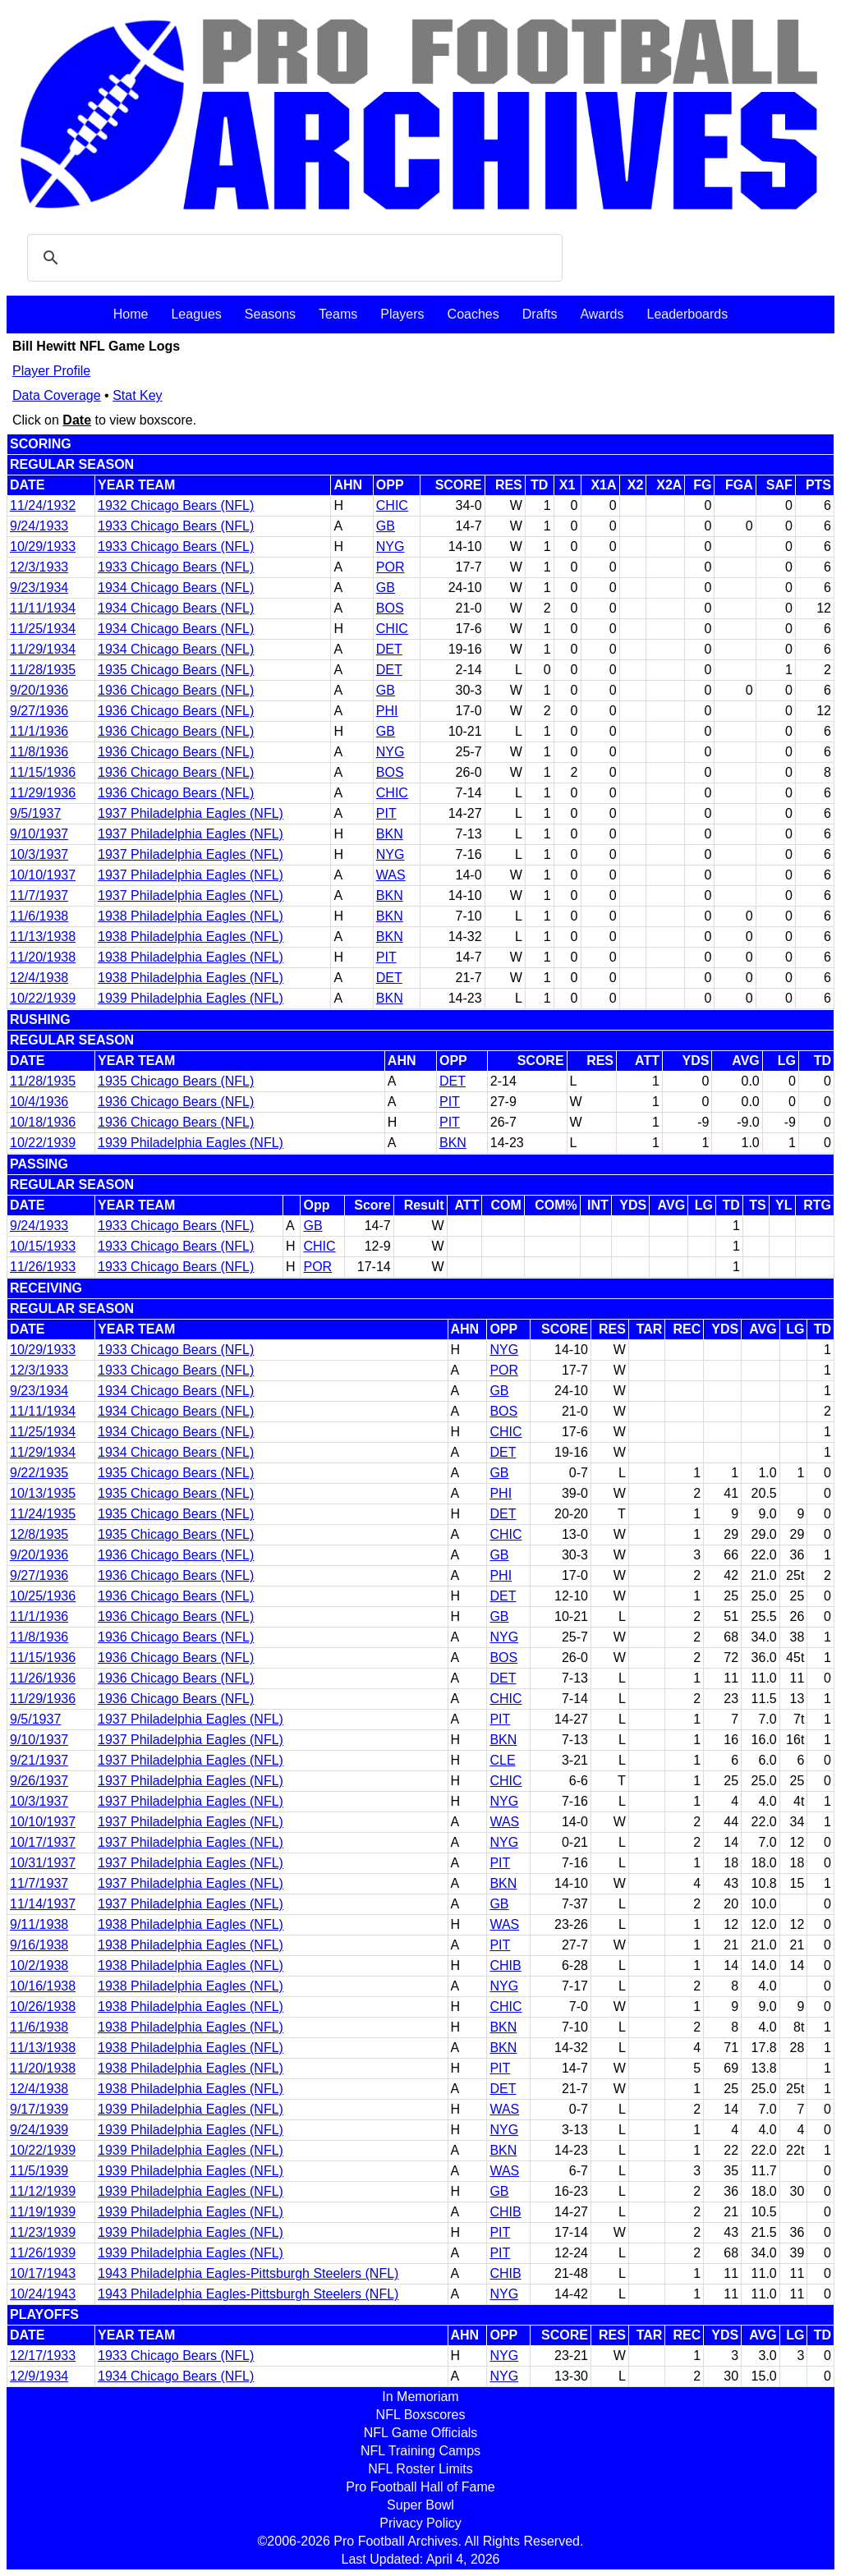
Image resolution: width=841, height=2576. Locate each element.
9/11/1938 (39, 1924)
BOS (390, 608)
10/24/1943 (43, 2294)
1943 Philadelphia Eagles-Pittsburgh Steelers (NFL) (248, 2273)
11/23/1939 (43, 2232)
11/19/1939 (43, 2212)
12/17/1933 (43, 2355)
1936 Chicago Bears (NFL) (176, 690)
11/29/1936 (43, 793)
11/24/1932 (43, 505)
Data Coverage (56, 395)
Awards (601, 314)
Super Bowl (420, 2505)
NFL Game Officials (421, 2433)
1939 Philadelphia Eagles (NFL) (190, 998)
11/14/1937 (43, 1904)
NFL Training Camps (420, 2451)
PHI (387, 711)
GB (385, 526)
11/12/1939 (43, 2191)
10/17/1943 (43, 2273)
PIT (386, 813)
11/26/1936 (43, 1678)
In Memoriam (420, 2397)
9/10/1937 (39, 834)
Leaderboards (687, 314)
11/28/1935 (43, 670)
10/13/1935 (43, 1493)
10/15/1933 (43, 1246)
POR (390, 567)
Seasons (270, 314)
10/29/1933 (43, 546)
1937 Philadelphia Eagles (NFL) (190, 813)
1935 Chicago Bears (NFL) (176, 670)
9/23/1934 (39, 588)
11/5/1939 (39, 2171)
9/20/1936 (39, 690)
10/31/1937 (43, 1863)
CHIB (505, 1965)
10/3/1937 (39, 854)
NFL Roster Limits (420, 2469)
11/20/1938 (43, 957)
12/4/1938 (39, 978)
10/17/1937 (43, 1842)
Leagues (196, 314)
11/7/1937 (39, 895)
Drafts (540, 314)
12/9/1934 (39, 2376)
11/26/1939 (43, 2253)
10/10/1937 (43, 875)
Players (402, 314)
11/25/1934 (43, 629)
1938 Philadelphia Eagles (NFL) (190, 916)
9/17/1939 (39, 2109)
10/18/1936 (43, 1122)
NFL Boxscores (421, 2415)
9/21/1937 (39, 1760)
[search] (292, 258)
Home (131, 314)
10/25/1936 (43, 1596)
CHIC (392, 505)
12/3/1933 (39, 567)
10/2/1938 (39, 1965)
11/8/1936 (39, 752)
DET (389, 649)
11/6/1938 (39, 916)
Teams (338, 314)
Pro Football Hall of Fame (420, 2487)
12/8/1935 (39, 1534)
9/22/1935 (39, 1473)
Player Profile (51, 371)
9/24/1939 (39, 2130)
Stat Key (137, 395)
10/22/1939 (43, 998)
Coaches (473, 314)
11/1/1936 (39, 731)
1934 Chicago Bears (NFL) (176, 588)
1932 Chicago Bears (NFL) (176, 505)
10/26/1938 (43, 2007)
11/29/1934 (43, 649)
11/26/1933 (43, 1267)
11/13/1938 (43, 937)
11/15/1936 (43, 772)
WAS (391, 875)
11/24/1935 (43, 1514)
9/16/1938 (39, 1945)
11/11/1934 (43, 608)
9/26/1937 (39, 1781)
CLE (502, 1760)
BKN (389, 834)
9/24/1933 (39, 526)
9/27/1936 (39, 711)
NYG (390, 546)
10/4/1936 (39, 1102)
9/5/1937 (35, 813)
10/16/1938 (43, 1986)
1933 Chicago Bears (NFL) (176, 526)
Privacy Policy (420, 2523)
